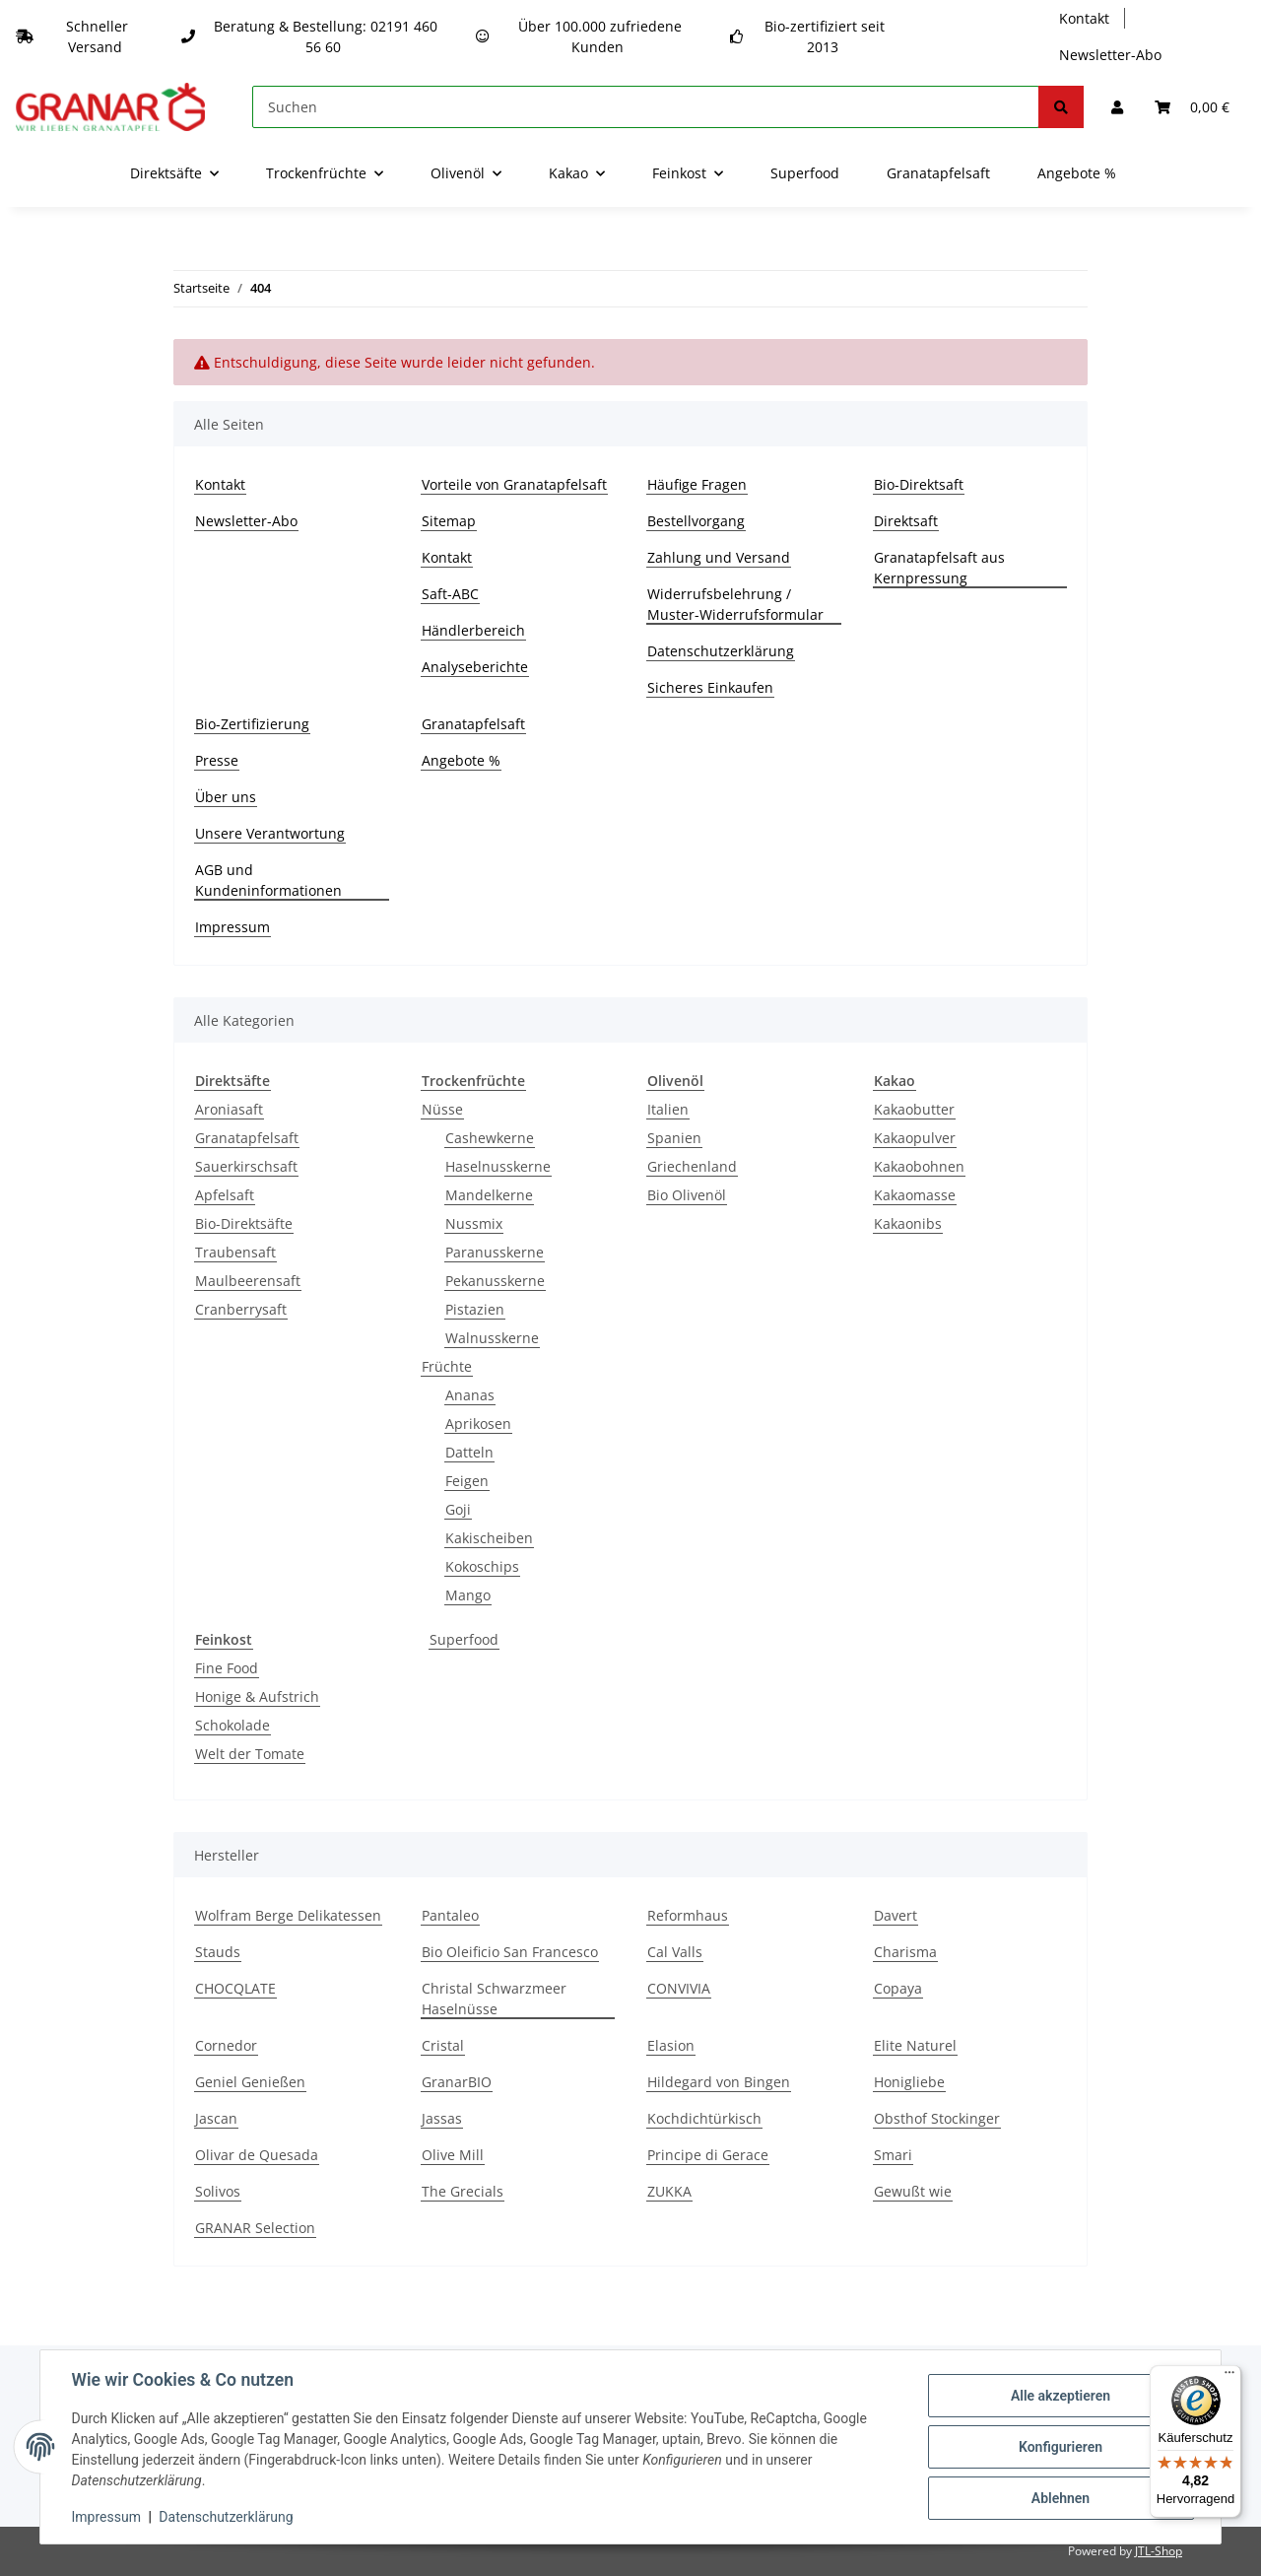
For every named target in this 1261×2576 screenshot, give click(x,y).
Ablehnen (1059, 2498)
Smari (893, 2154)
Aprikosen (478, 1423)
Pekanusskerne (495, 1280)
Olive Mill (453, 2154)
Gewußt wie (913, 2191)
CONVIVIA (678, 1988)
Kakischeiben (489, 1537)
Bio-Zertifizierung (252, 723)
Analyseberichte (475, 666)
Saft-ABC (450, 593)
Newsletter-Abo (1110, 54)
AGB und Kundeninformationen (268, 880)
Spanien (674, 1137)
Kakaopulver (915, 1137)
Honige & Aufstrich (257, 1696)
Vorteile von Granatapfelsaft (514, 484)
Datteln (469, 1452)
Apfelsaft (224, 1195)
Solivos (217, 2191)
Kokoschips (482, 1566)
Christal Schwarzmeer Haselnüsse (494, 1998)
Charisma (905, 1951)
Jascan (216, 2118)
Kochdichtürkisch (704, 2118)
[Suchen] (645, 107)
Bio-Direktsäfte (244, 1223)
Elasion (671, 2045)
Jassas (442, 2118)
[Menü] (1229, 2377)
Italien (668, 1109)
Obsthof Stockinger (937, 2118)
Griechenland (692, 1166)
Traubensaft (235, 1252)
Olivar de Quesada (256, 2154)
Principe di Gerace (707, 2154)
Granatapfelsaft (938, 173)
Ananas (470, 1395)
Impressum (232, 926)
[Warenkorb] (1192, 107)
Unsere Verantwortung (270, 833)
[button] (1117, 107)
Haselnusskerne (498, 1166)
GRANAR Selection (255, 2227)
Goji (458, 1509)
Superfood (464, 1639)
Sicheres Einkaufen (710, 687)
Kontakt (1084, 18)
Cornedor (226, 2045)
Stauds (217, 1951)
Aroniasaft (229, 1109)
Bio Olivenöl (686, 1195)
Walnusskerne (492, 1337)
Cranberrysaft (241, 1309)
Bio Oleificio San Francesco (510, 1951)
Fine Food (226, 1668)
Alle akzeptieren (1059, 2396)
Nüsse (442, 1109)
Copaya (898, 1988)
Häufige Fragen (697, 484)
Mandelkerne (489, 1195)
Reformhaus (687, 1915)
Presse (216, 760)
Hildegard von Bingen (718, 2081)
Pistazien (474, 1309)
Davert (895, 1915)
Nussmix (473, 1223)
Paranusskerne (494, 1252)
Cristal (443, 2045)
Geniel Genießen (250, 2081)
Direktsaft (906, 520)
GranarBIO (457, 2081)
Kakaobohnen (919, 1166)
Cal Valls (674, 1951)
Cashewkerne (489, 1137)
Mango (468, 1595)
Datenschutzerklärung (720, 651)
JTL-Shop (1158, 2550)
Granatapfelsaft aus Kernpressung (939, 567)
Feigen (467, 1480)
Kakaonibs (908, 1223)
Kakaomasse (915, 1195)
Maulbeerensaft (247, 1280)
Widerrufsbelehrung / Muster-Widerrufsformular (735, 604)
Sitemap (449, 520)
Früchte (447, 1366)
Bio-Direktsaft (918, 484)
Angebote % (1076, 173)
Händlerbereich (473, 630)
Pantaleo (450, 1915)
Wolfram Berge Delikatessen (288, 1915)
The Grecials (462, 2191)
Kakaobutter (914, 1109)
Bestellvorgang (696, 520)
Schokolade (232, 1725)
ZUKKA (669, 2191)
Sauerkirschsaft (246, 1166)
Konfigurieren (1059, 2447)
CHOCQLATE (235, 1988)
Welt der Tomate (249, 1753)
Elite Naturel (915, 2045)
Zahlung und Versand (718, 557)
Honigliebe (909, 2081)
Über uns (225, 796)
